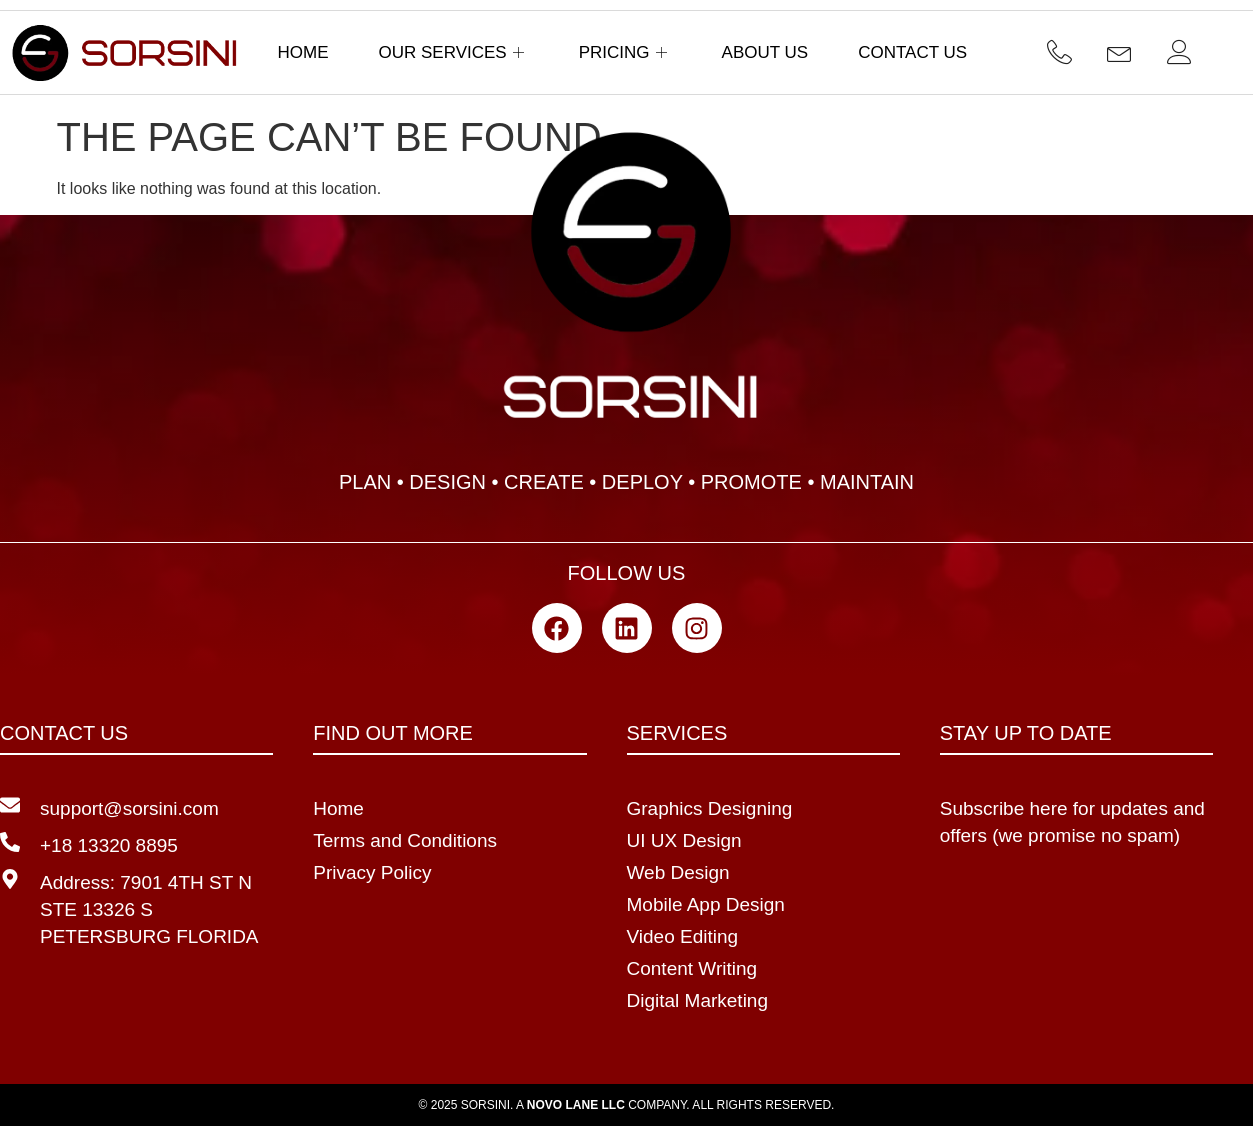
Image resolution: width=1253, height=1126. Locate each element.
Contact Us (912, 52)
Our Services (454, 52)
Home (303, 52)
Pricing (625, 52)
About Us (765, 52)
